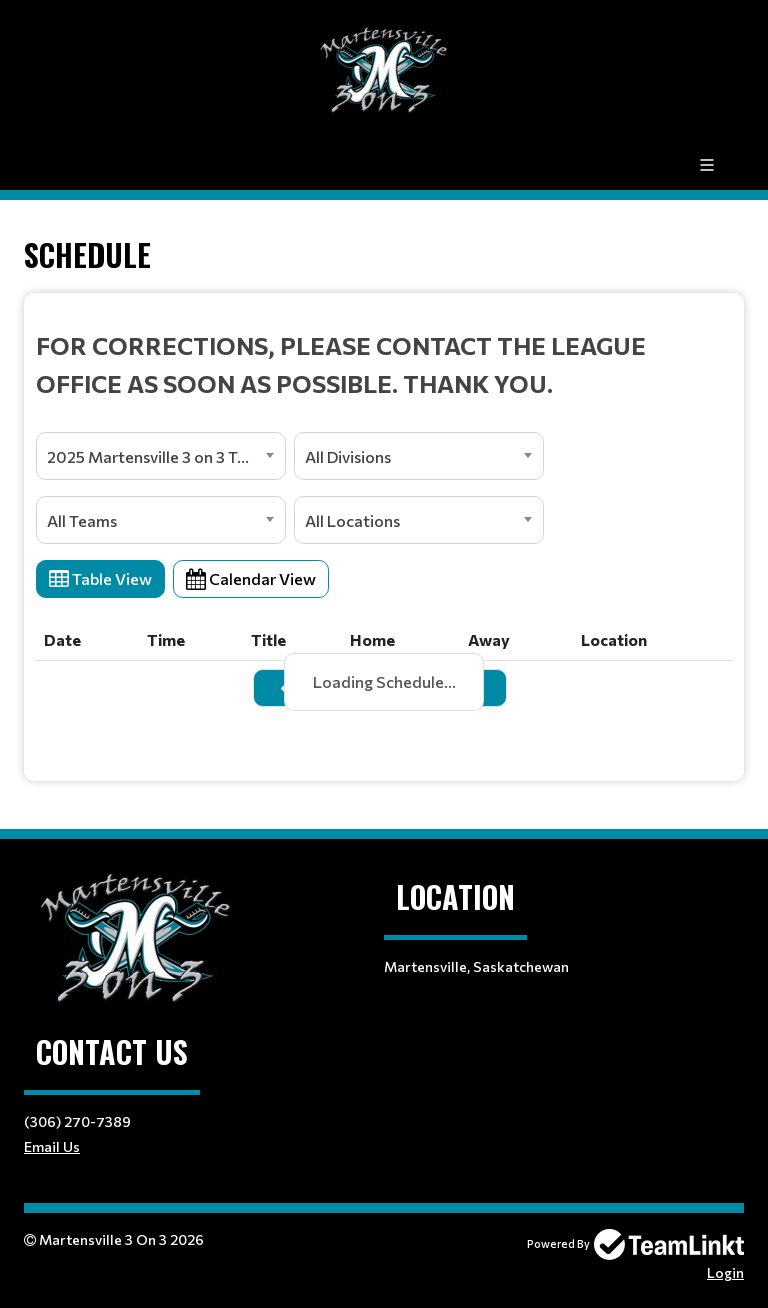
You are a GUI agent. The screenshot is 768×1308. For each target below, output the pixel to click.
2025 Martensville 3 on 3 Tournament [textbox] (166, 456)
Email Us (52, 1146)
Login (725, 1272)
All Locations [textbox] (352, 520)
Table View (100, 578)
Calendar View (251, 578)
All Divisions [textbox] (348, 456)
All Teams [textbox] (82, 520)
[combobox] (161, 456)
